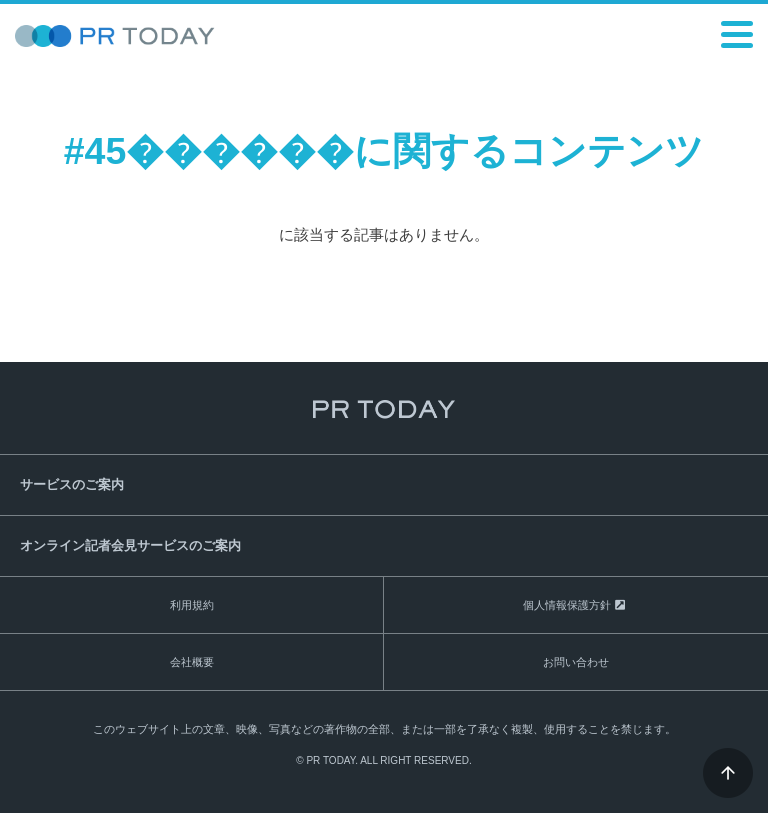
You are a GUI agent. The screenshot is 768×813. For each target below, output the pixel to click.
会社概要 (192, 662)
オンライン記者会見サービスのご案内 (130, 545)
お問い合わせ (576, 662)
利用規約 (192, 605)
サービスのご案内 (72, 484)
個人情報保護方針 (567, 605)
